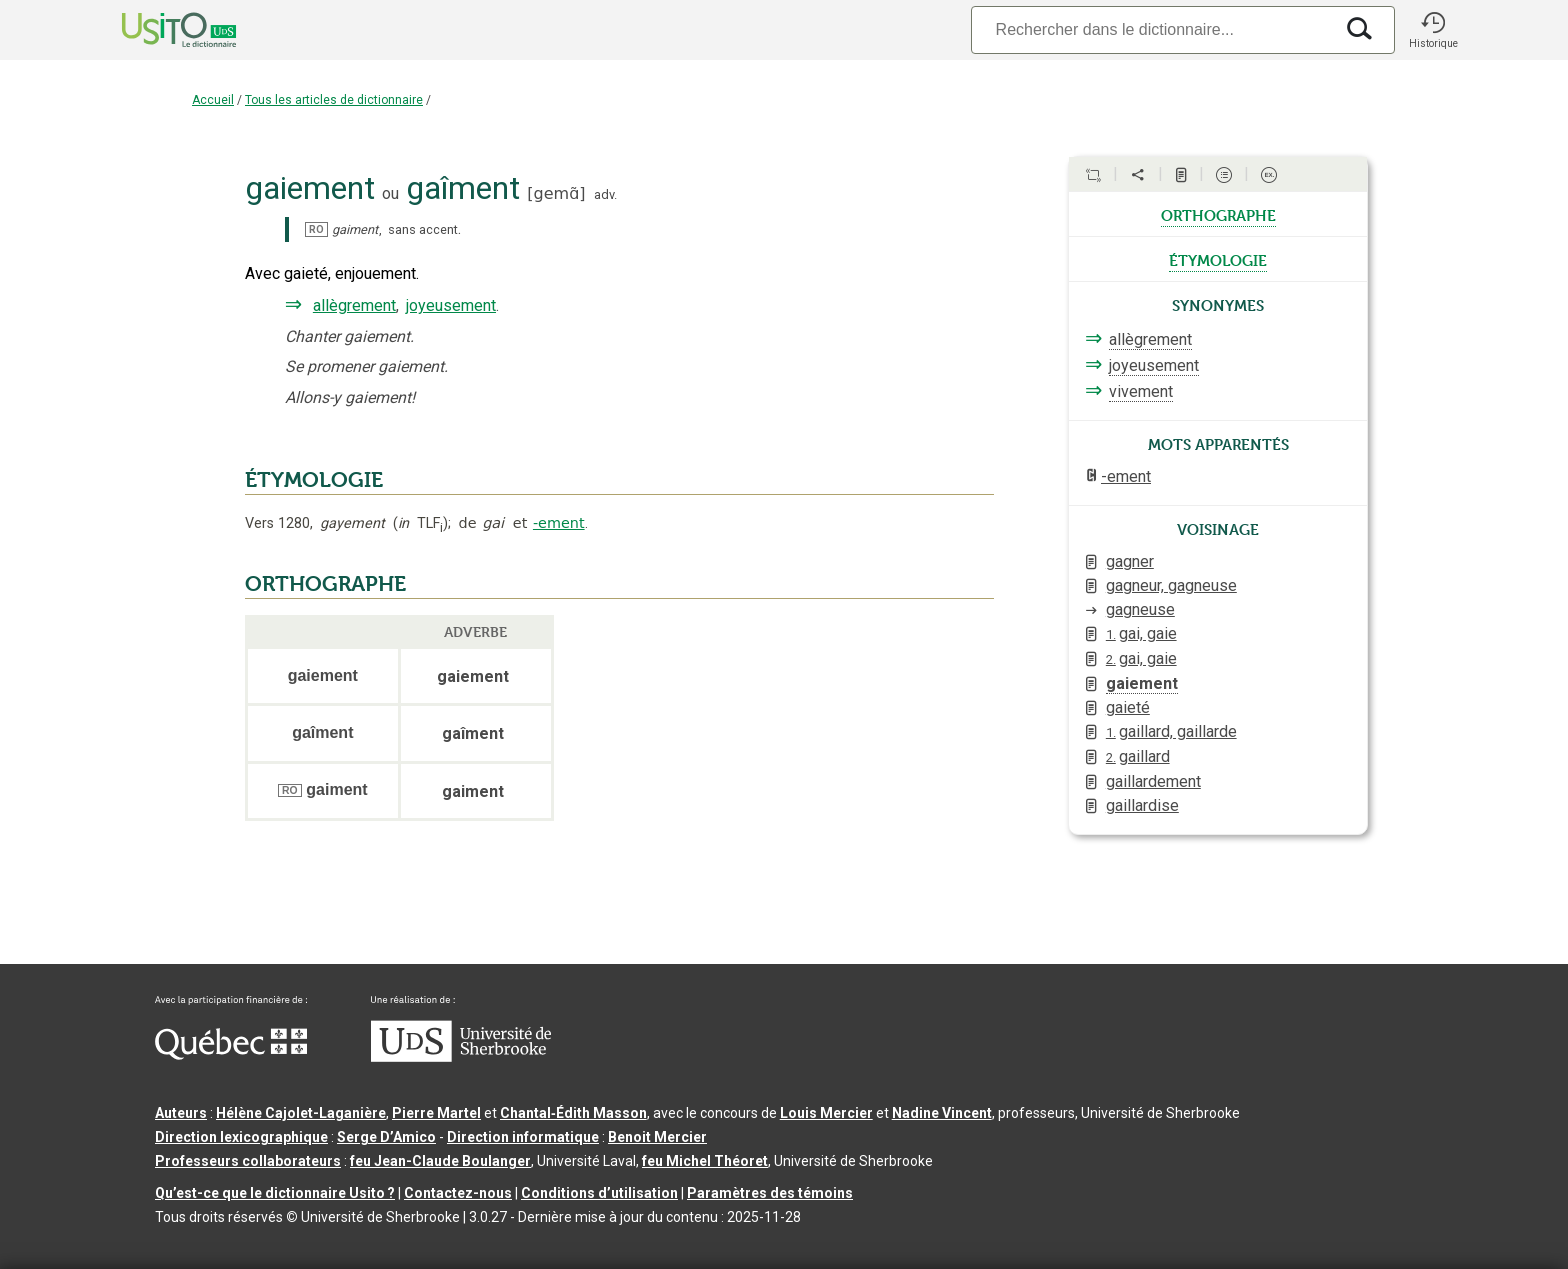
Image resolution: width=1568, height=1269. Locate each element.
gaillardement (1153, 781)
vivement (1141, 391)
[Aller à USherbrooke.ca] (461, 1057)
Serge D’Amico (386, 1137)
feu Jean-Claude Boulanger (440, 1161)
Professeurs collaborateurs (248, 1161)
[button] (1433, 30)
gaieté (1128, 707)
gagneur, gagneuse (1171, 585)
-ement (559, 523)
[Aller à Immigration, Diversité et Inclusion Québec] (231, 1055)
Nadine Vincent (942, 1113)
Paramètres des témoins (770, 1193)
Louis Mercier (826, 1113)
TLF (420, 523)
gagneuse (1140, 609)
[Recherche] (1152, 29)
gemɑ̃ (557, 193)
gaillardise (1142, 805)
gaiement (1142, 683)
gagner (1130, 561)
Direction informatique (523, 1137)
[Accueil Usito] (157, 30)
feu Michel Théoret (705, 1161)
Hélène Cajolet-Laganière (301, 1113)
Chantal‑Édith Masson (573, 1113)
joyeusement (451, 305)
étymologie (1218, 259)
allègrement (354, 305)
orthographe (1218, 214)
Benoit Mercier (657, 1137)
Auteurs (181, 1113)
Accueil (213, 100)
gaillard (1138, 756)
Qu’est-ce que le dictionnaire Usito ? (275, 1193)
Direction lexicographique (241, 1137)
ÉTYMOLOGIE (314, 480)
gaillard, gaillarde (1171, 731)
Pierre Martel (436, 1113)
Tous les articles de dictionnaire (334, 100)
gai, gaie (1141, 633)
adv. (605, 194)
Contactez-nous (458, 1193)
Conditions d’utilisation (599, 1193)
